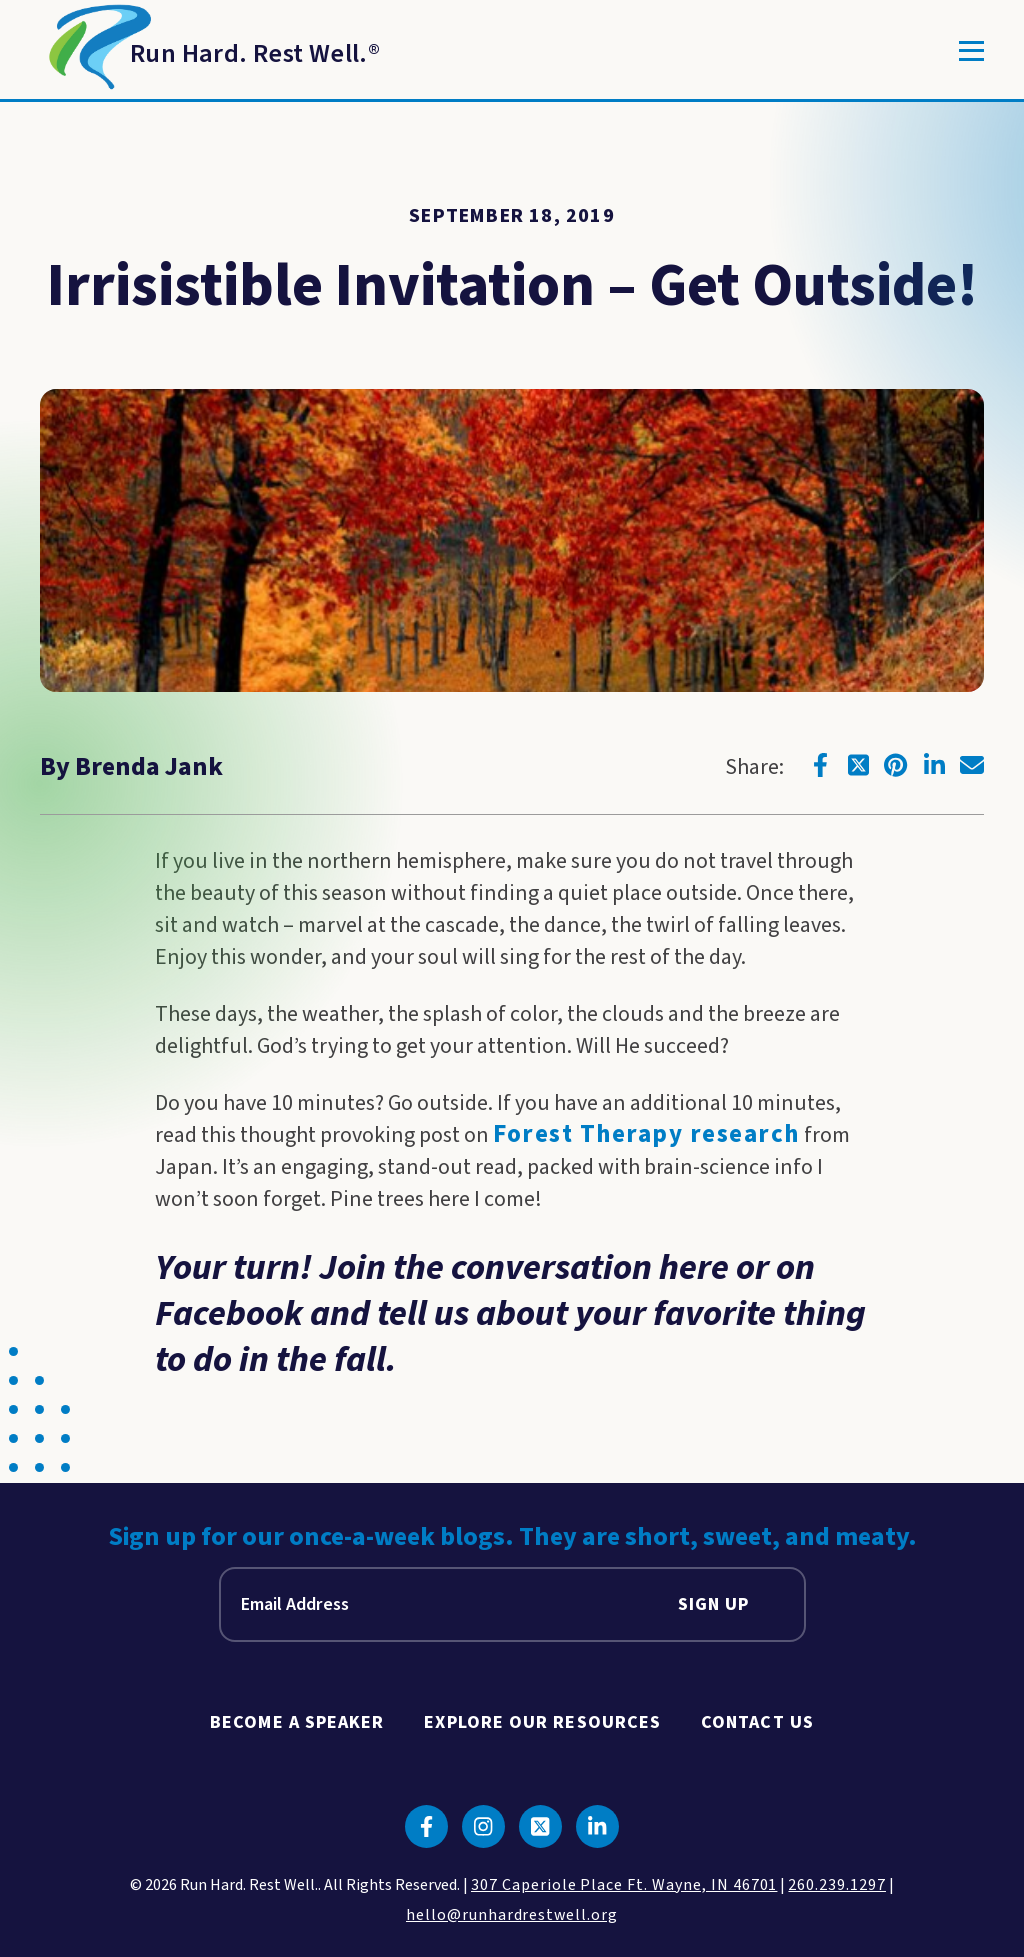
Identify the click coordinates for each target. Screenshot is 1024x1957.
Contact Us (757, 1722)
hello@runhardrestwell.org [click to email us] (512, 1915)
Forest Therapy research (646, 1134)
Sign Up (714, 1604)
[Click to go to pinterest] (896, 765)
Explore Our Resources (542, 1722)
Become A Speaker (297, 1722)
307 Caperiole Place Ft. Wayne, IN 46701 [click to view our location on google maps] (624, 1885)
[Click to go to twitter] (858, 765)
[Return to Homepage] (210, 51)
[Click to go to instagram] (483, 1826)
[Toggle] (971, 51)
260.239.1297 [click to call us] (837, 1885)
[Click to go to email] (972, 765)
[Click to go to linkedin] (934, 765)
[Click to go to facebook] (820, 765)
